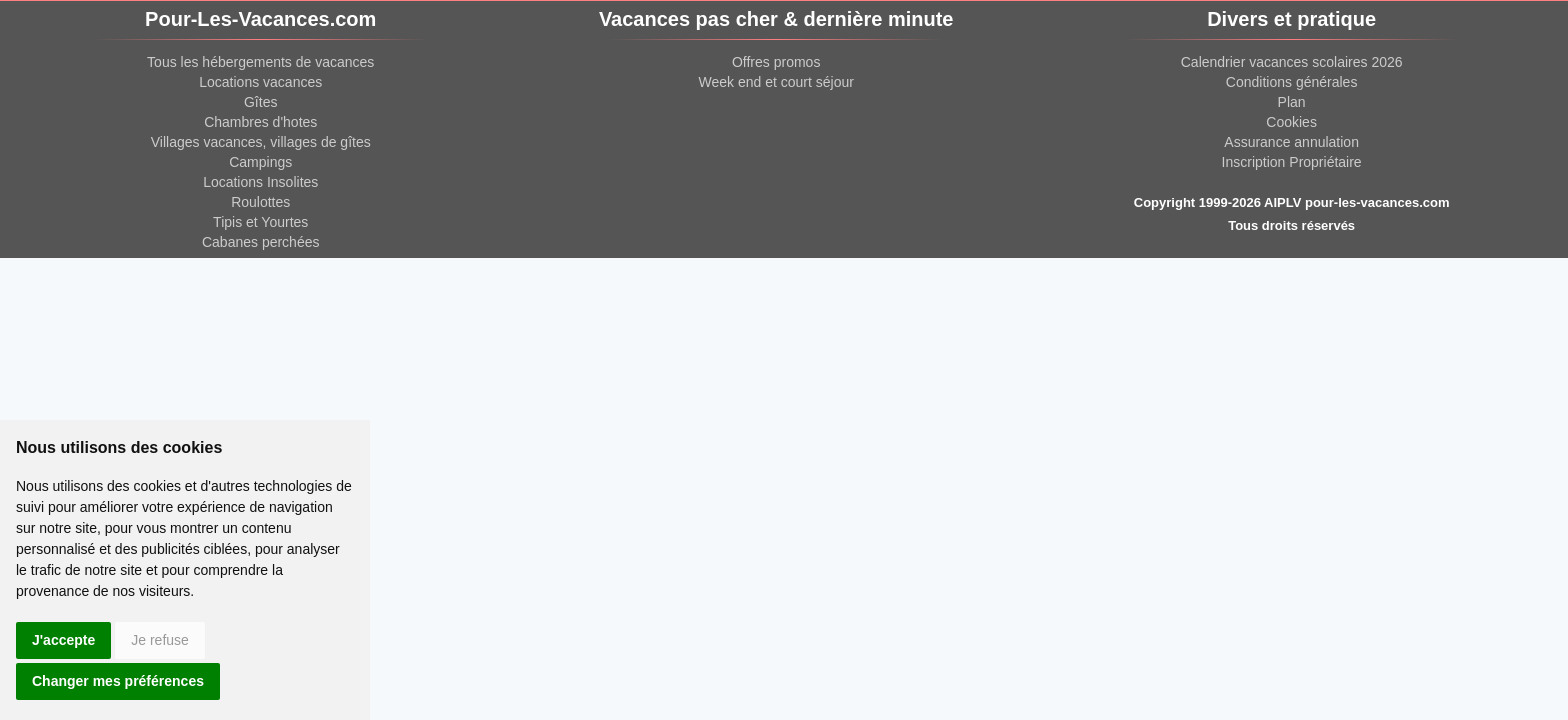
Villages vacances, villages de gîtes (261, 142)
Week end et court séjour (775, 82)
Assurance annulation (1291, 142)
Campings (260, 162)
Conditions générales (1292, 82)
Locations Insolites (260, 182)
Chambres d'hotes (260, 122)
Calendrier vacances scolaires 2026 (1292, 62)
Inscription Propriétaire (1292, 162)
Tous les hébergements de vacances (260, 62)
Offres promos (776, 62)
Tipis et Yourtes (260, 222)
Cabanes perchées (261, 242)
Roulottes (260, 202)
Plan (1292, 102)
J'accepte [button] (63, 640)
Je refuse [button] (160, 640)
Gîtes (260, 102)
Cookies (1291, 122)
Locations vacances (260, 82)
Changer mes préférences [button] (118, 681)
